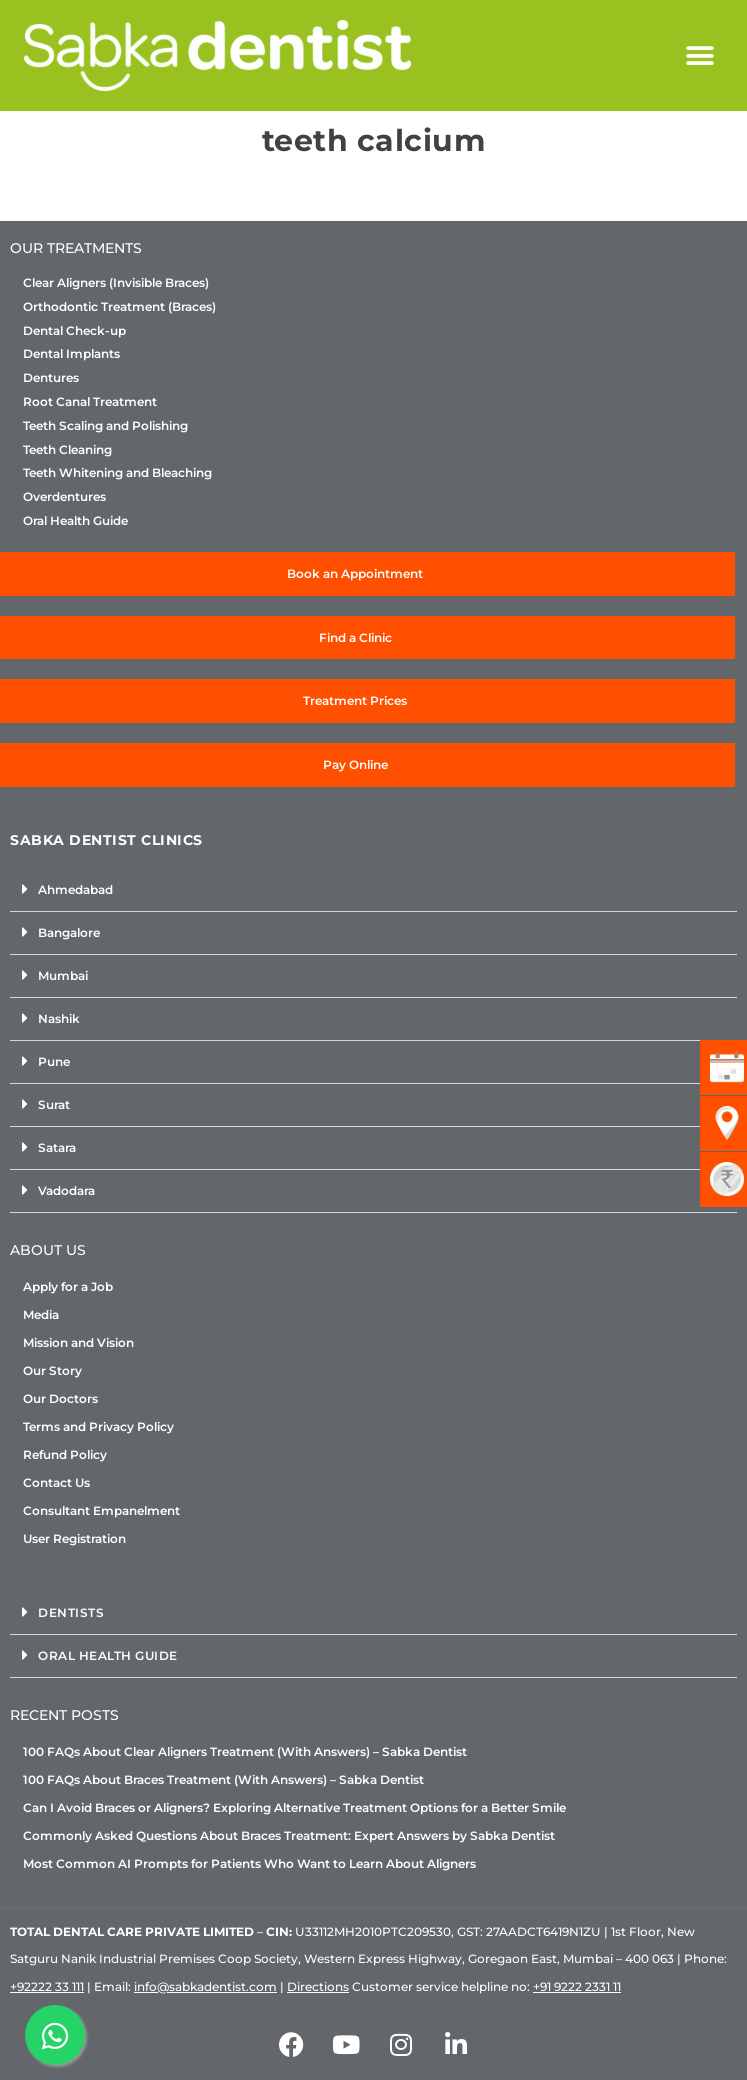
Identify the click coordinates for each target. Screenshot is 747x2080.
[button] (700, 55)
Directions (318, 1986)
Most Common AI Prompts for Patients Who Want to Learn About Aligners (249, 1863)
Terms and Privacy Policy (98, 1426)
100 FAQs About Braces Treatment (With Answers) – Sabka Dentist (223, 1779)
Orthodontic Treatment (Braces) (119, 307)
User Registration (74, 1538)
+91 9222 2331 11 (577, 1986)
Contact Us (56, 1482)
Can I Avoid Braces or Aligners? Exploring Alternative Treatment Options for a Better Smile (294, 1807)
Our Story (52, 1370)
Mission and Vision (78, 1342)
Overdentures (64, 497)
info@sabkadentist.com (205, 1986)
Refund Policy (65, 1454)
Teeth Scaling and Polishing (105, 426)
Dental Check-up (74, 331)
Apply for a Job (68, 1286)
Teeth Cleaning (67, 450)
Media (41, 1314)
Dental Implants (71, 354)
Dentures (51, 378)
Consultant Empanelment (101, 1510)
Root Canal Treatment (90, 402)
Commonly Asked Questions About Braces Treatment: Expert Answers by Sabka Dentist (289, 1835)
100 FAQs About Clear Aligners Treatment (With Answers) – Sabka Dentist (245, 1751)
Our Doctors (60, 1398)
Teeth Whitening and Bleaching (117, 473)
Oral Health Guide (75, 521)
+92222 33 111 (47, 1986)
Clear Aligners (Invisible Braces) (116, 283)
